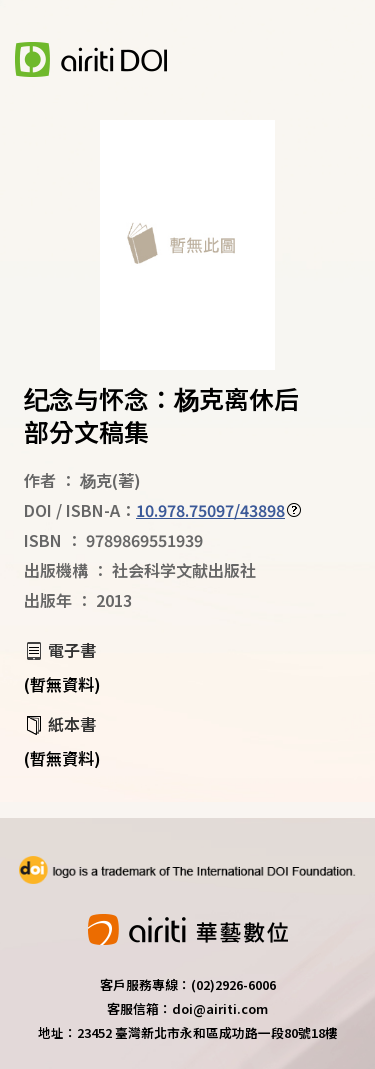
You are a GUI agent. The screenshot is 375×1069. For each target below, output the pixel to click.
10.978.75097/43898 (210, 510)
